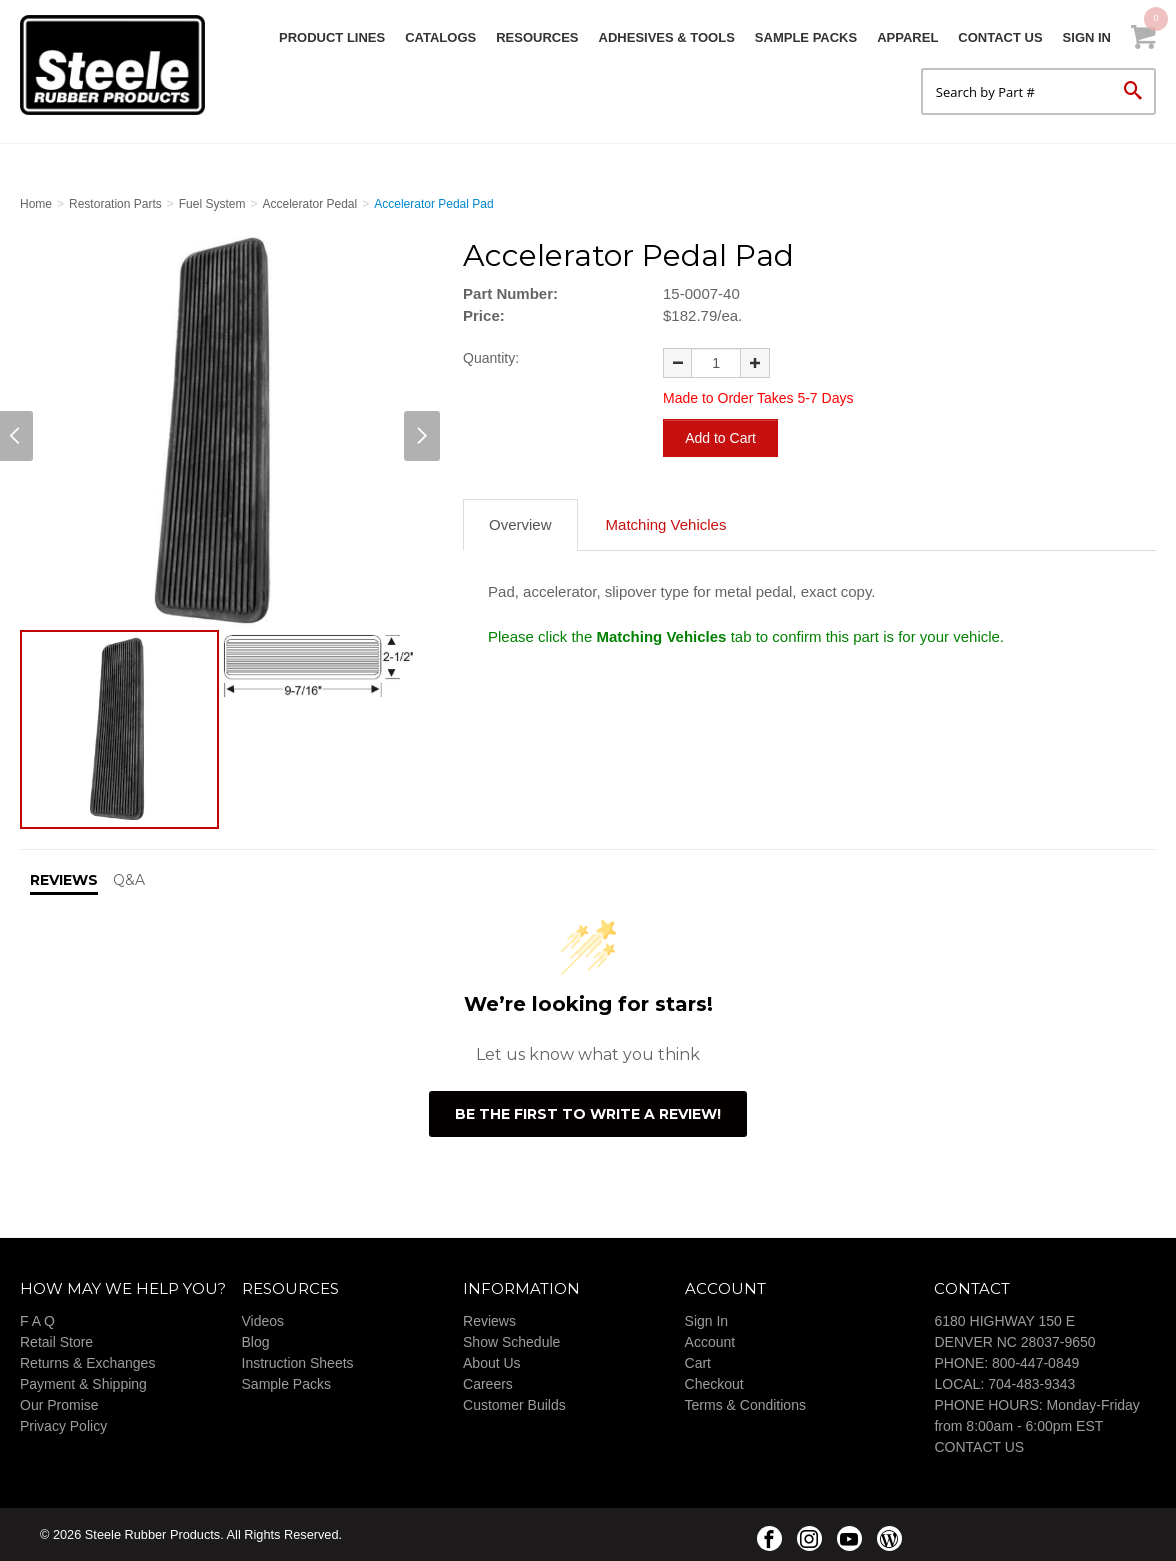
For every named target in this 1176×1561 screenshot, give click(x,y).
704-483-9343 (1031, 1384)
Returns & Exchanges (87, 1363)
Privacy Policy (63, 1426)
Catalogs (440, 37)
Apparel (907, 37)
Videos (263, 1321)
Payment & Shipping (83, 1384)
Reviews (489, 1321)
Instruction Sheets (298, 1363)
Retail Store (56, 1342)
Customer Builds (514, 1405)
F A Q (37, 1321)
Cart (698, 1363)
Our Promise (59, 1405)
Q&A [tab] (129, 880)
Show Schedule (511, 1342)
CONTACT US (979, 1447)
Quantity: (491, 358)
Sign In (1087, 37)
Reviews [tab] (64, 880)
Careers (488, 1384)
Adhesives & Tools (667, 37)
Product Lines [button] (332, 37)
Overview (520, 522)
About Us (492, 1363)
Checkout (714, 1384)
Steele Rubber (120, 65)
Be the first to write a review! (588, 1114)
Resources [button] (537, 37)
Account (710, 1342)
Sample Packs (806, 37)
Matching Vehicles (666, 522)
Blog (256, 1342)
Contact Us (1000, 37)
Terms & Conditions (745, 1405)
